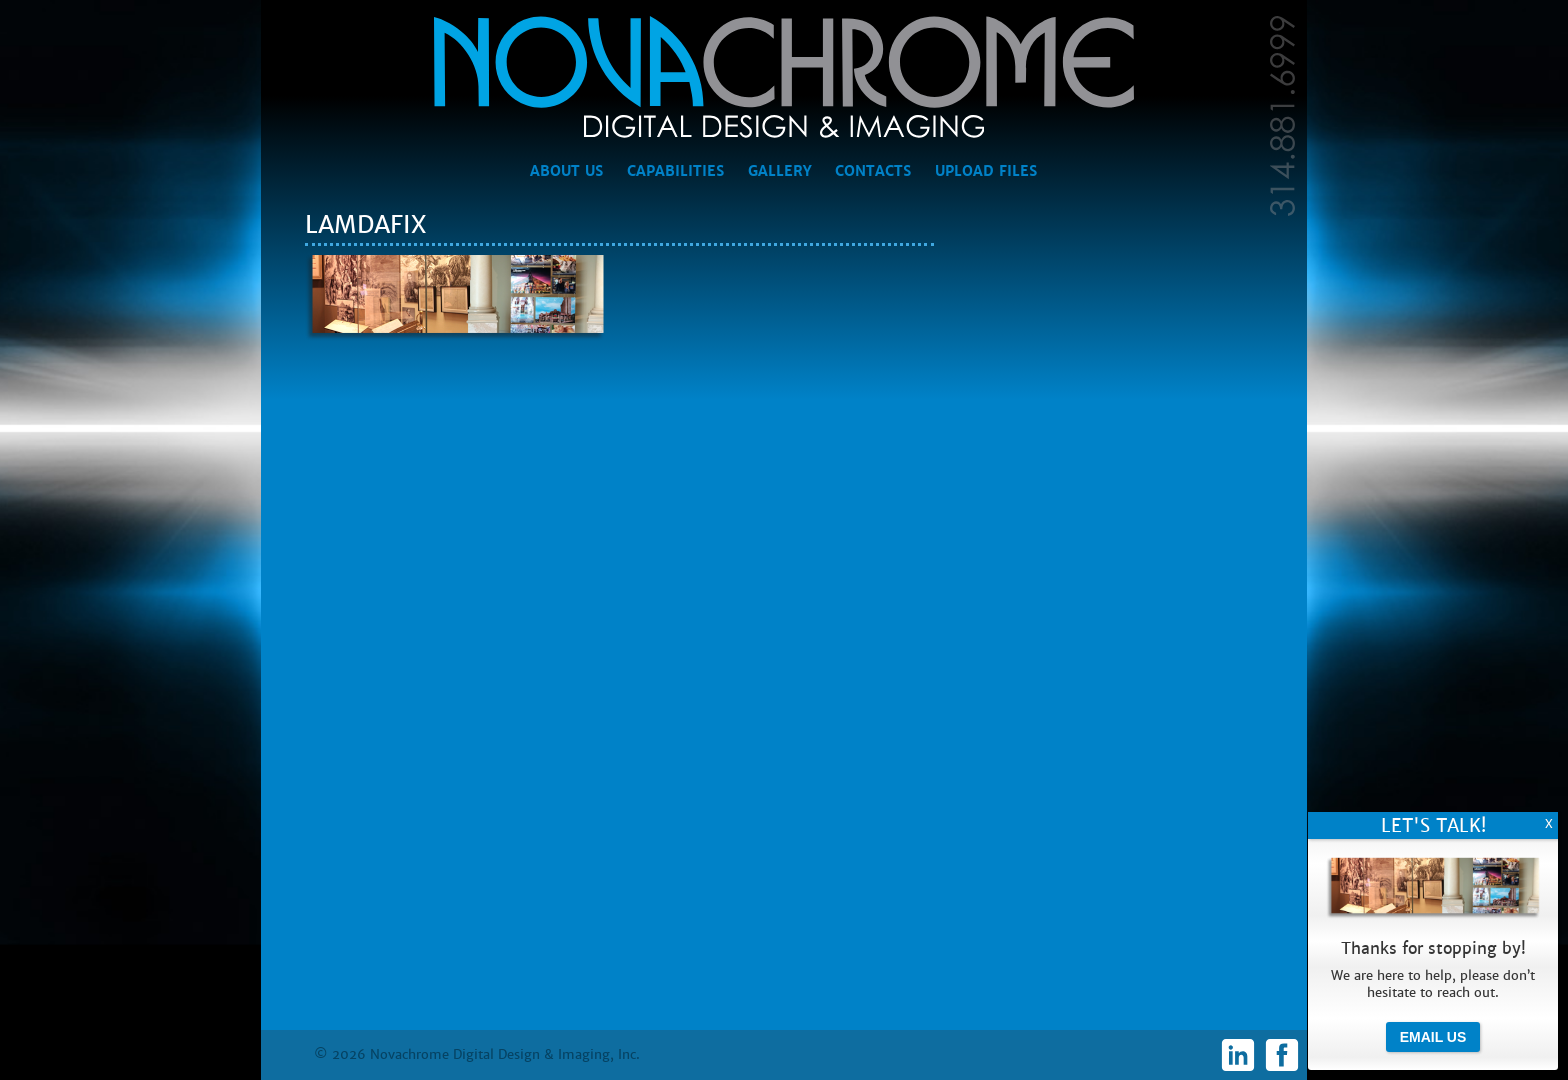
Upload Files (986, 171)
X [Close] (1549, 824)
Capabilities (675, 171)
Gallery (779, 171)
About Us (566, 171)
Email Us (1433, 1037)
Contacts (873, 171)
